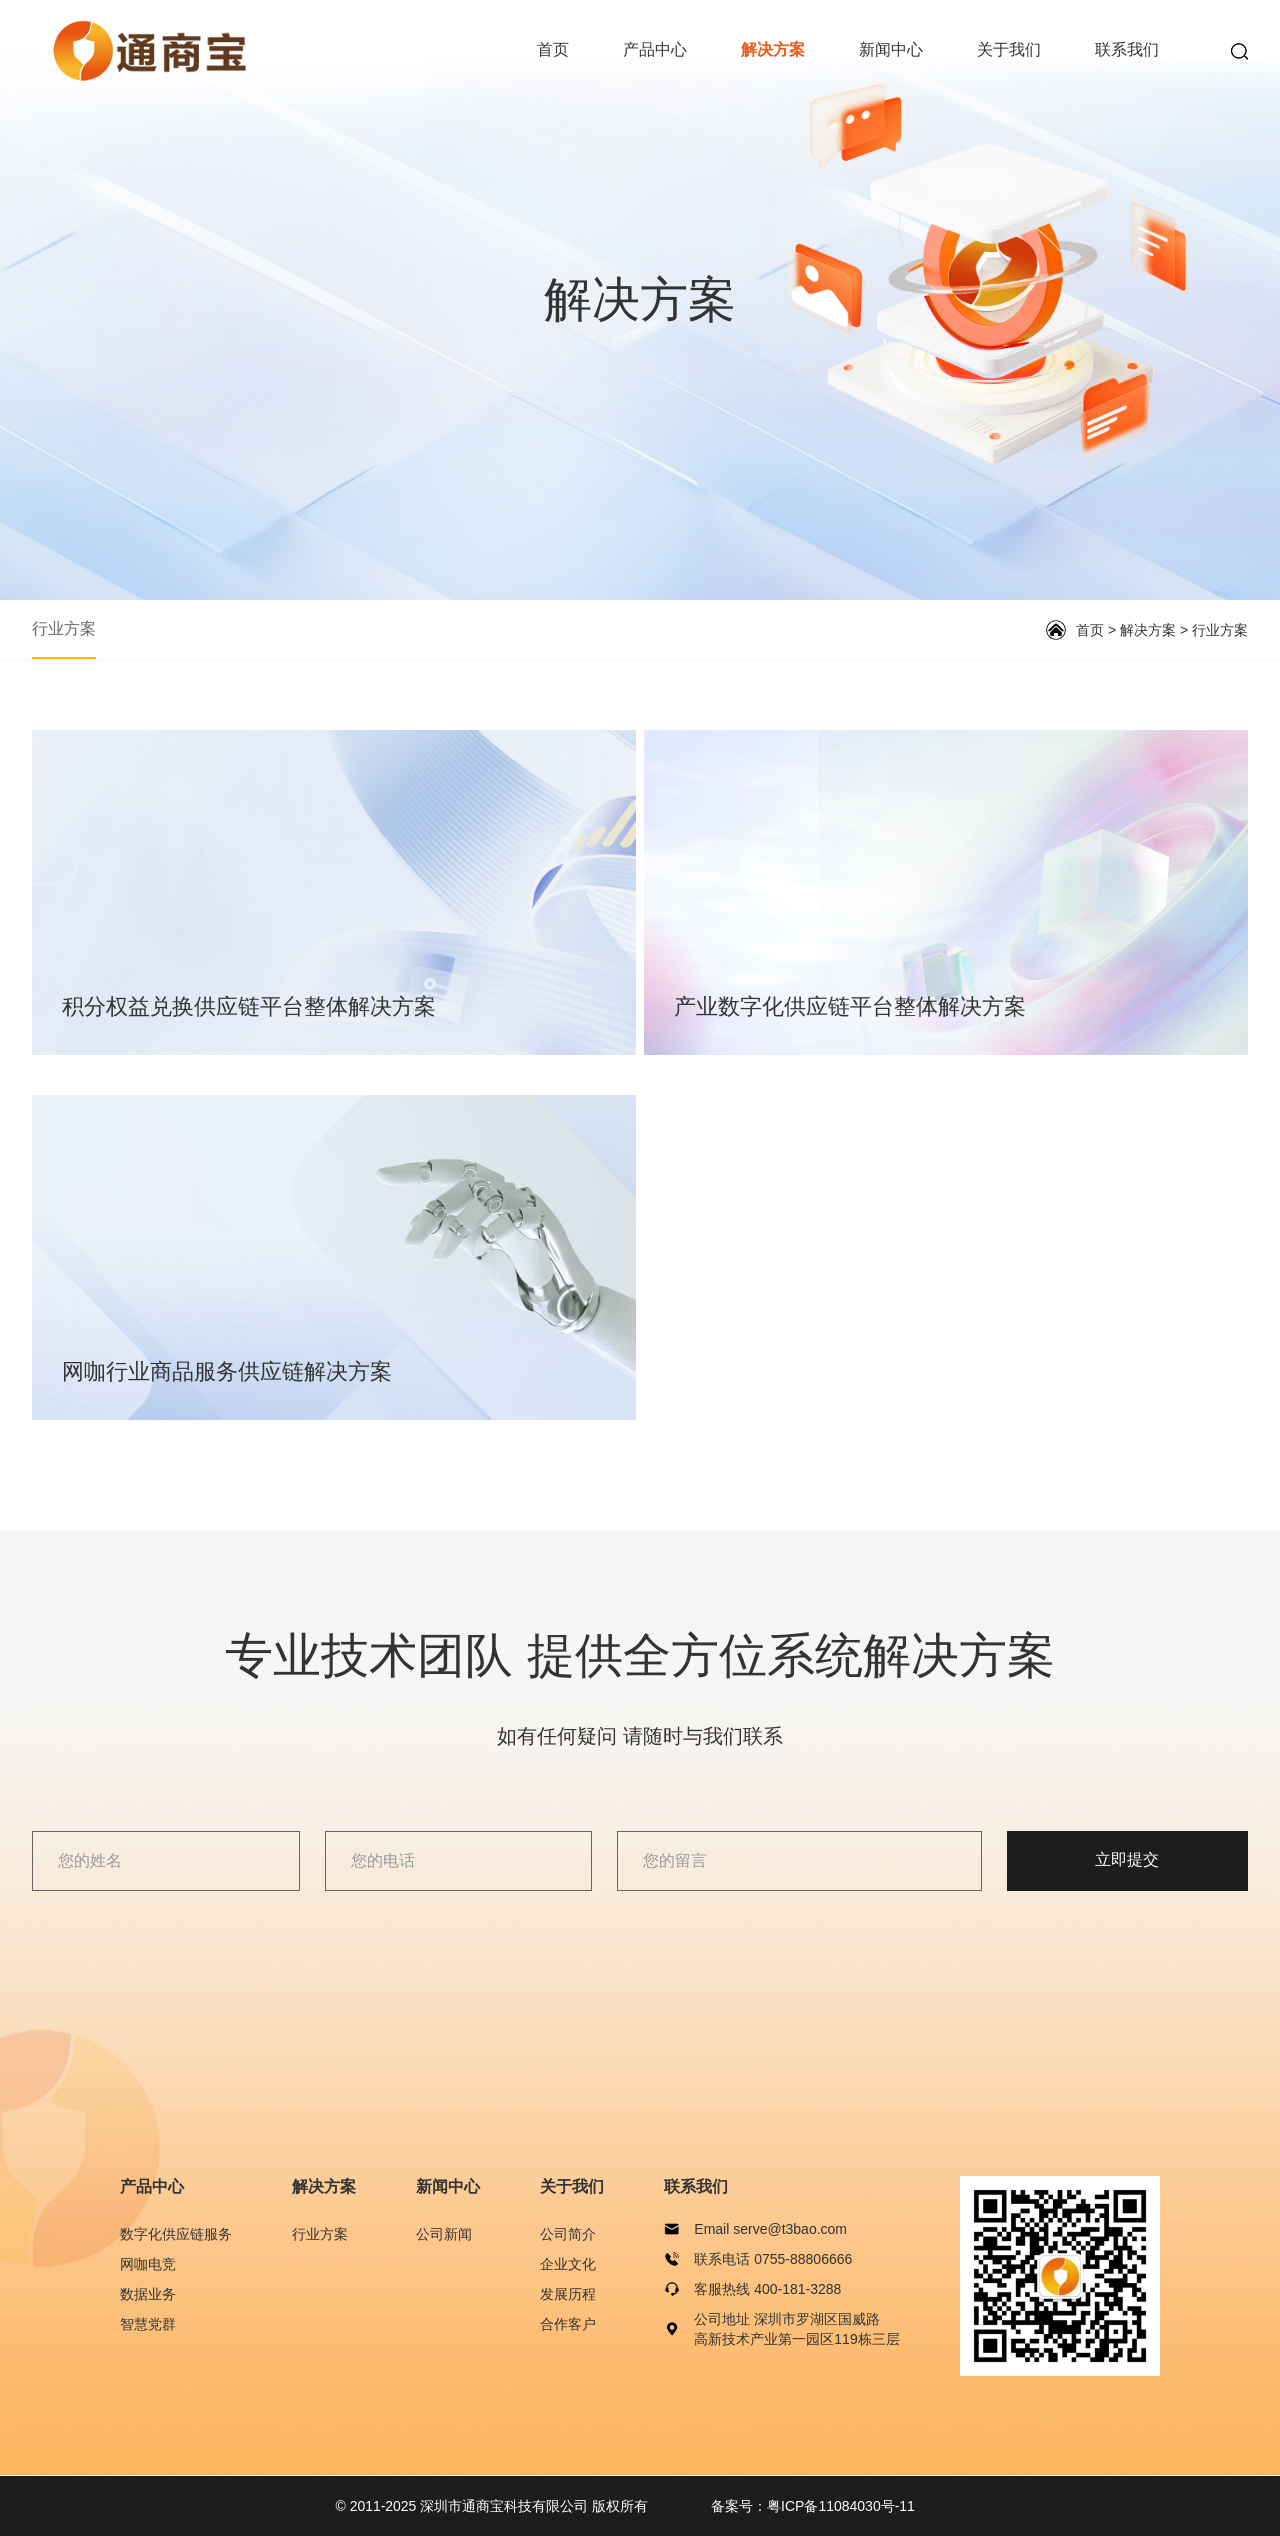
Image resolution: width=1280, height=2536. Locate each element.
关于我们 (1009, 49)
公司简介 (568, 2234)
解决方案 (773, 49)
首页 (553, 49)
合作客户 (568, 2324)
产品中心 (655, 49)
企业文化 (568, 2264)
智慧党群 (148, 2324)
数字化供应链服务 (176, 2234)
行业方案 (64, 628)
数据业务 (148, 2294)
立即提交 (1139, 1860)
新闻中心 (891, 49)
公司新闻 (444, 2234)
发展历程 (568, 2294)
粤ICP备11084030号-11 (841, 2506)
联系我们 (1127, 49)
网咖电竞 (148, 2264)
